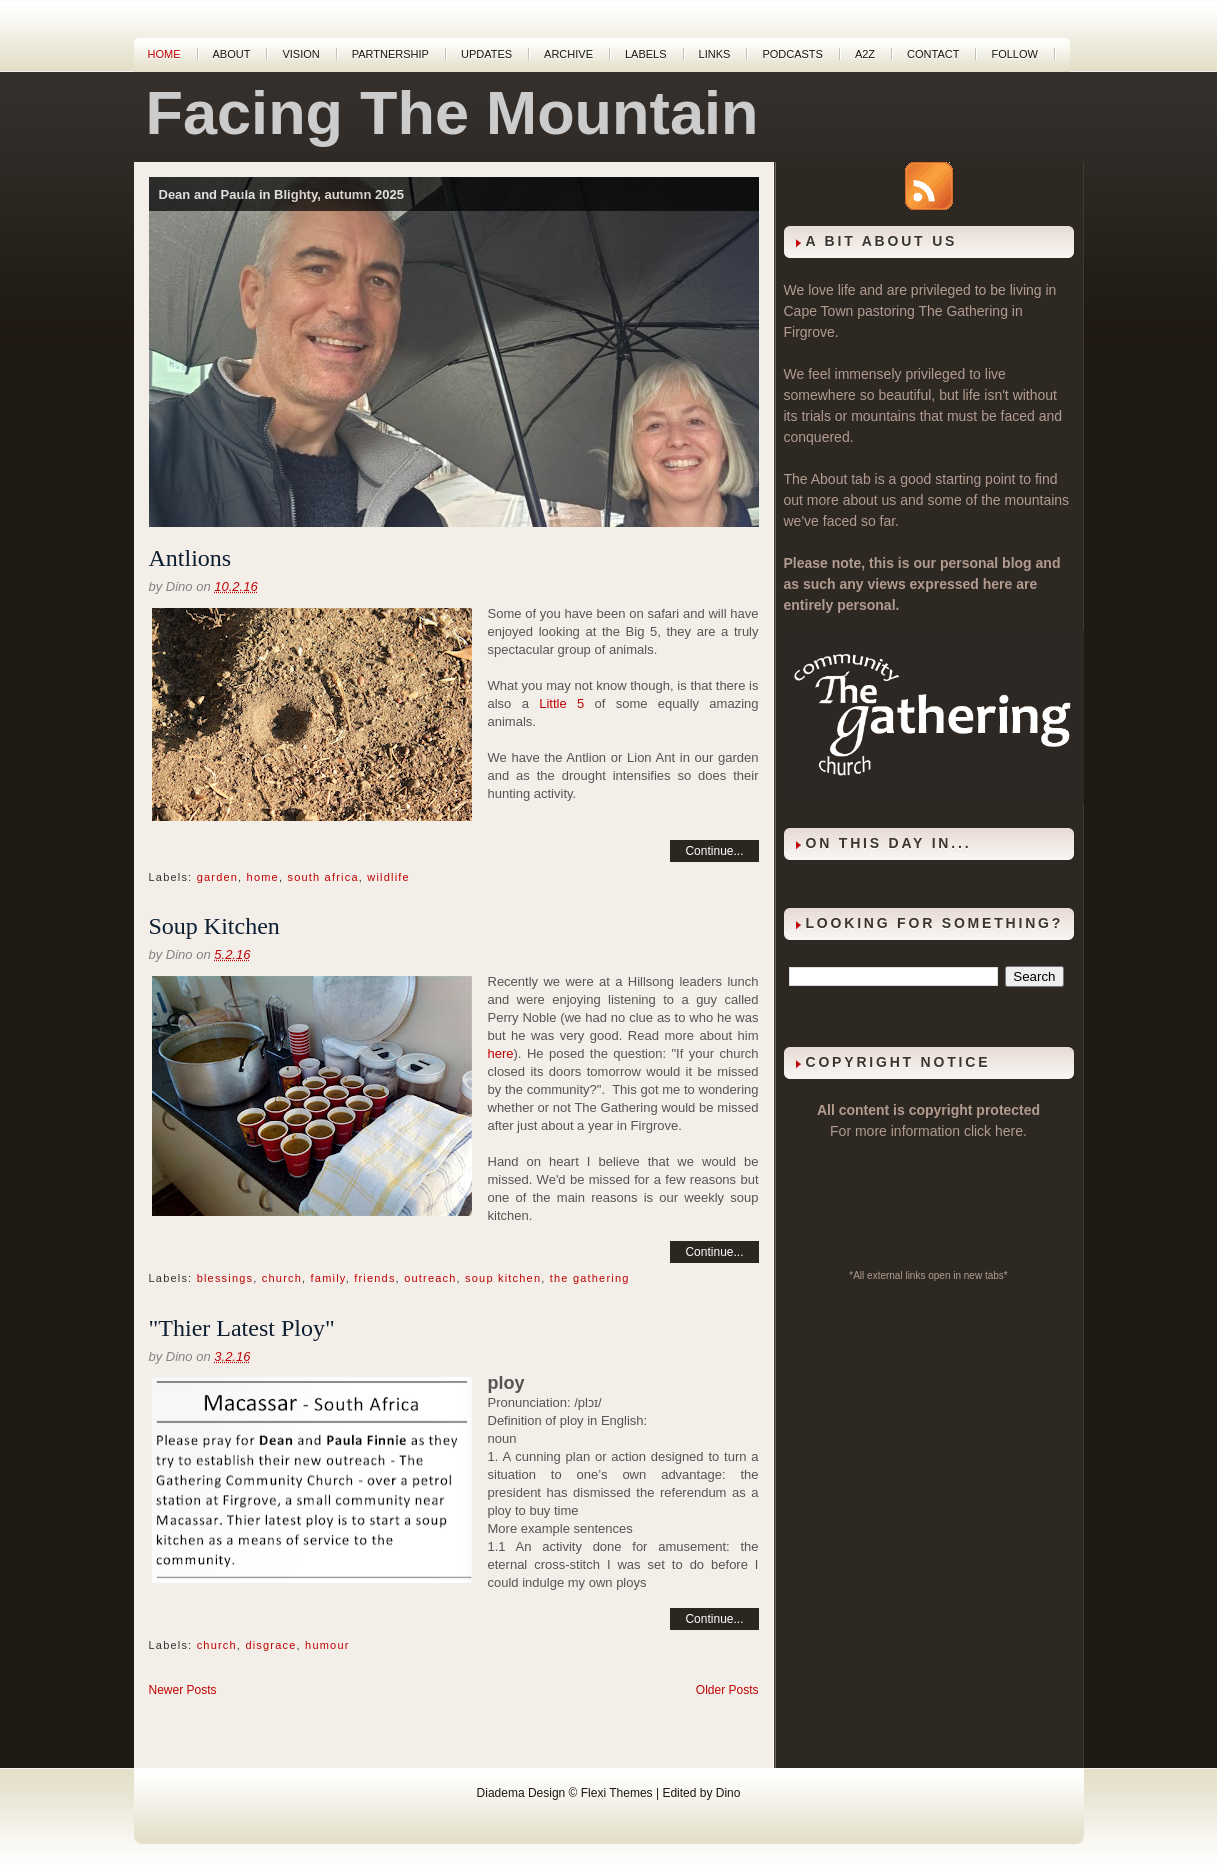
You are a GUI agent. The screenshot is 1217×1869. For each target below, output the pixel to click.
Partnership (390, 54)
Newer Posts (183, 1690)
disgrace (270, 1645)
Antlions (190, 558)
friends (374, 1278)
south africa (322, 877)
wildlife (388, 877)
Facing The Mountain (452, 113)
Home (164, 54)
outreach (430, 1278)
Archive (568, 54)
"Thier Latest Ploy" (242, 1328)
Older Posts (727, 1690)
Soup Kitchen (214, 926)
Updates (486, 54)
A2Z (865, 54)
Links (715, 54)
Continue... (714, 851)
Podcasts (792, 54)
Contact (933, 54)
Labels (646, 54)
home (263, 877)
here (501, 1053)
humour (327, 1645)
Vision (300, 54)
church (282, 1278)
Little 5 (561, 703)
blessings (225, 1278)
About (232, 54)
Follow (1014, 54)
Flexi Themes (617, 1793)
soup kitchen (503, 1278)
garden (217, 877)
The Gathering (963, 311)
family (328, 1278)
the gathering (590, 1278)
